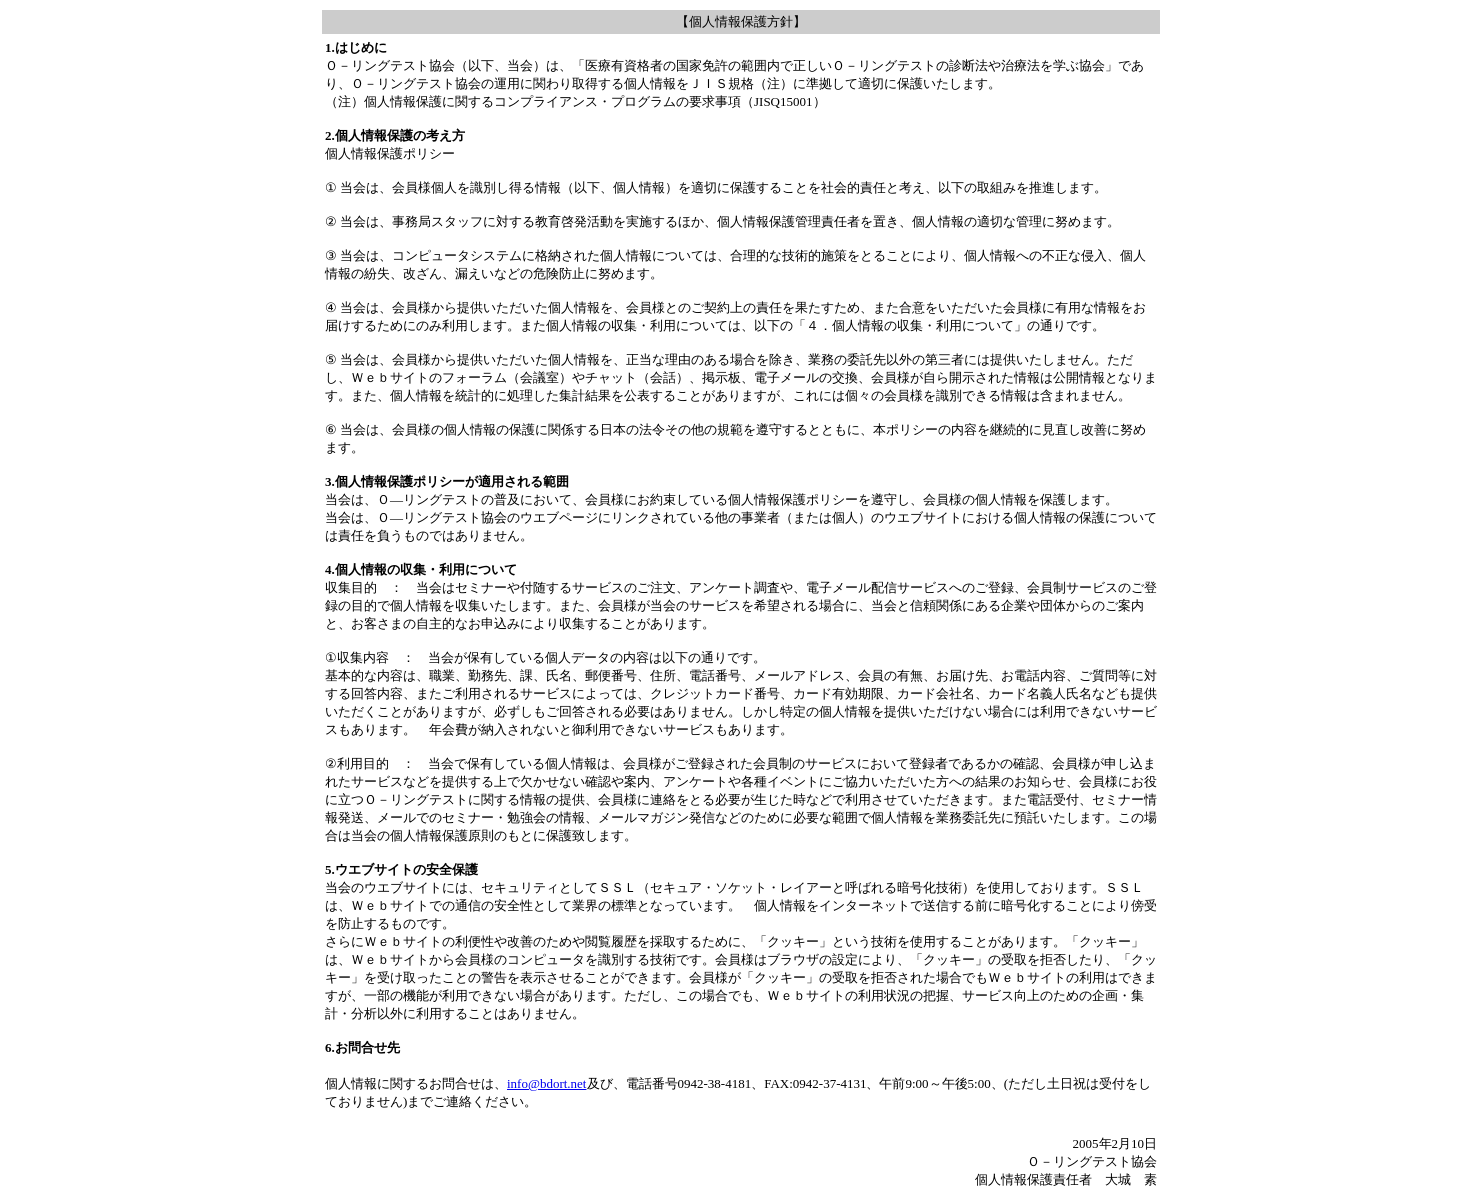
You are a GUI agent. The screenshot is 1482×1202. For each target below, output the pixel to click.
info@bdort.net (547, 1083)
